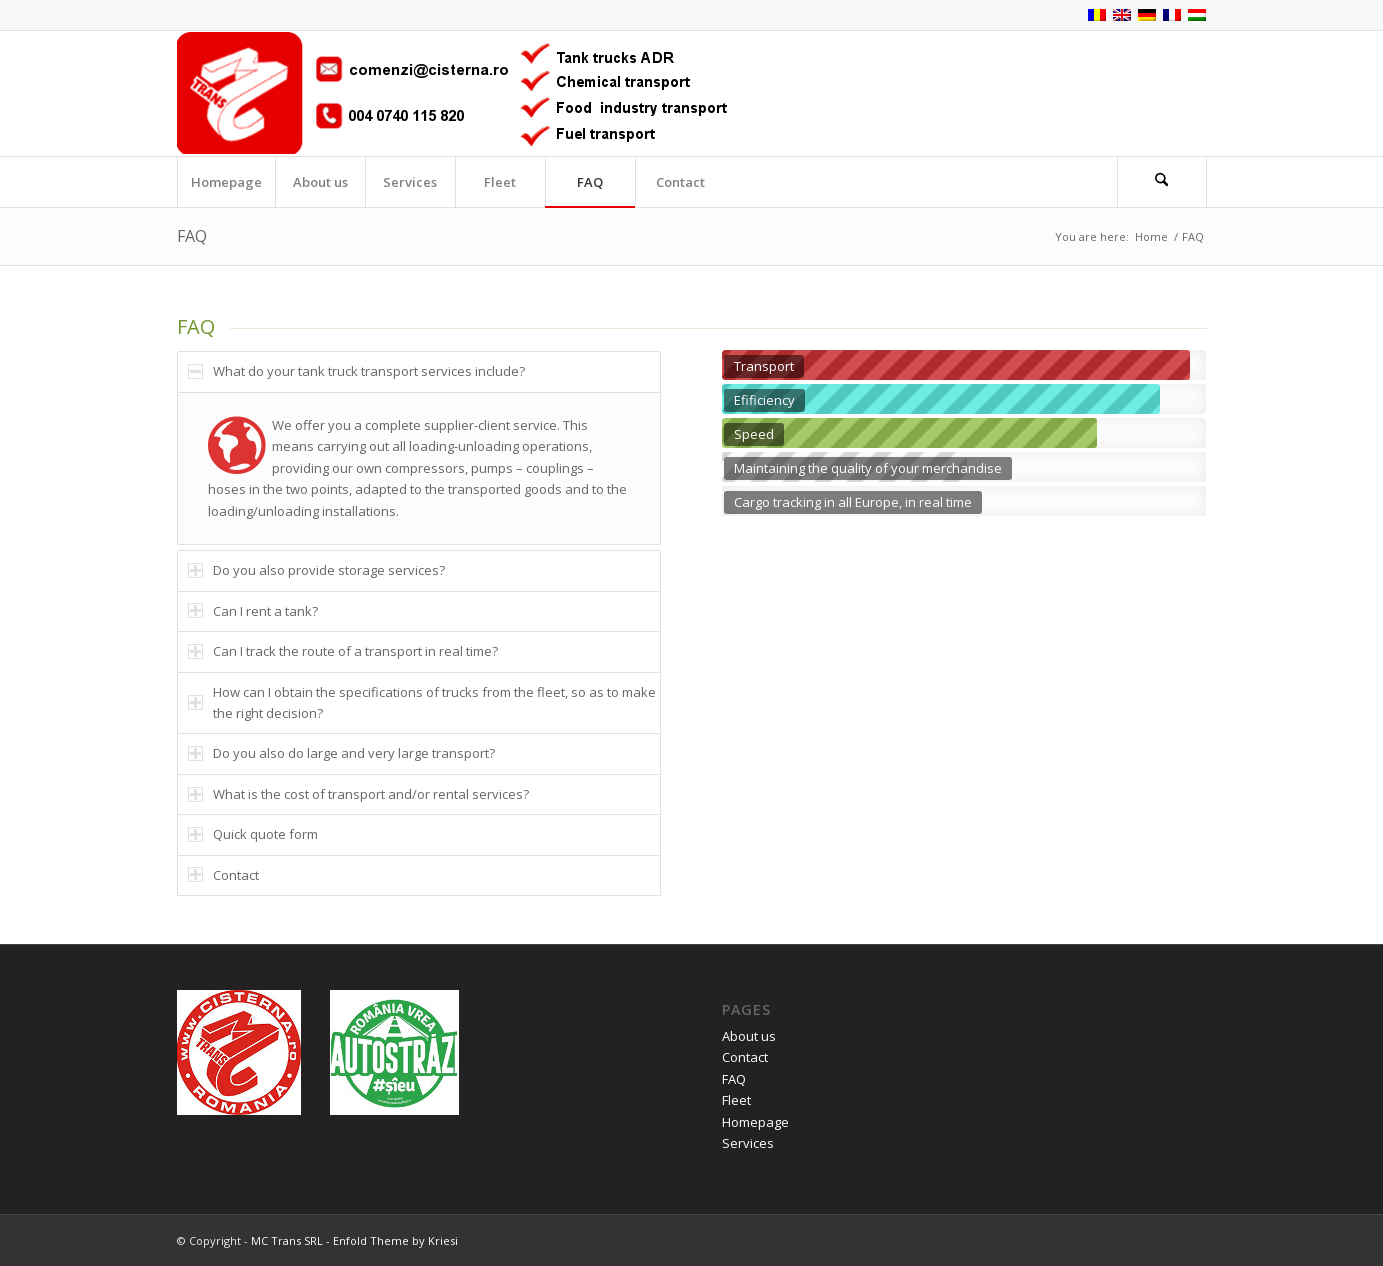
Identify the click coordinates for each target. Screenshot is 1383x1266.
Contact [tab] (223, 875)
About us (749, 1036)
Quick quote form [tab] (253, 834)
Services (748, 1143)
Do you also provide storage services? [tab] (316, 570)
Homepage (755, 1122)
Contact (745, 1057)
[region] (419, 468)
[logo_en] (452, 93)
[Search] (1162, 182)
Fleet (736, 1100)
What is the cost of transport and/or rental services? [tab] (358, 794)
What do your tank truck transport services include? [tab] (356, 371)
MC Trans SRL (287, 1240)
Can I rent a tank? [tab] (253, 611)
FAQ (192, 236)
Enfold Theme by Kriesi (395, 1240)
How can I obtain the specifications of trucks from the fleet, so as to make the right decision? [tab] (422, 702)
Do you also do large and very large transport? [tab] (341, 753)
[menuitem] (226, 182)
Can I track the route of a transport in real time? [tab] (343, 651)
